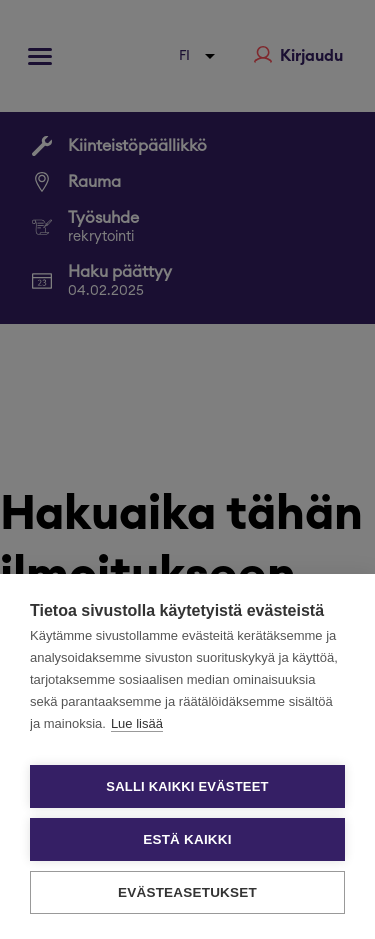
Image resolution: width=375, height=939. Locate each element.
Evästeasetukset (187, 892)
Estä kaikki (187, 839)
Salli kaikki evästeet (187, 786)
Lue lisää (137, 723)
